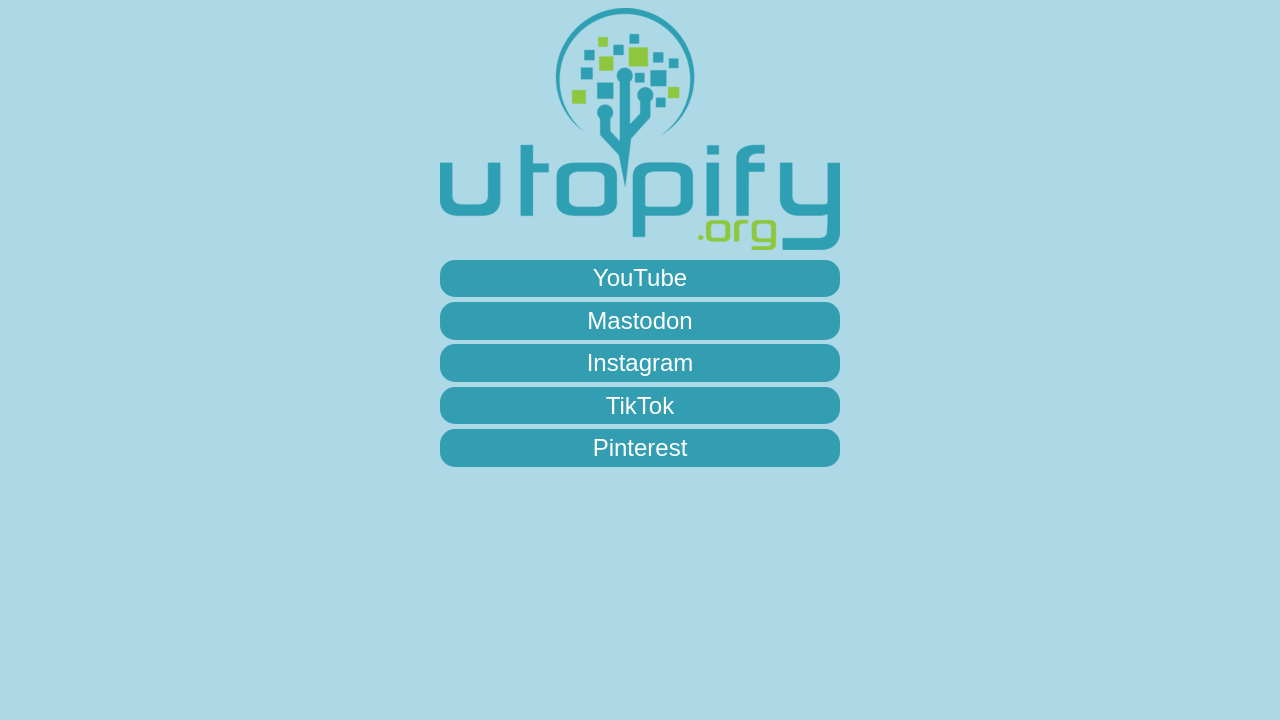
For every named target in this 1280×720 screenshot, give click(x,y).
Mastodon (639, 320)
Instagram (640, 362)
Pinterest (640, 447)
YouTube (640, 277)
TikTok (640, 405)
